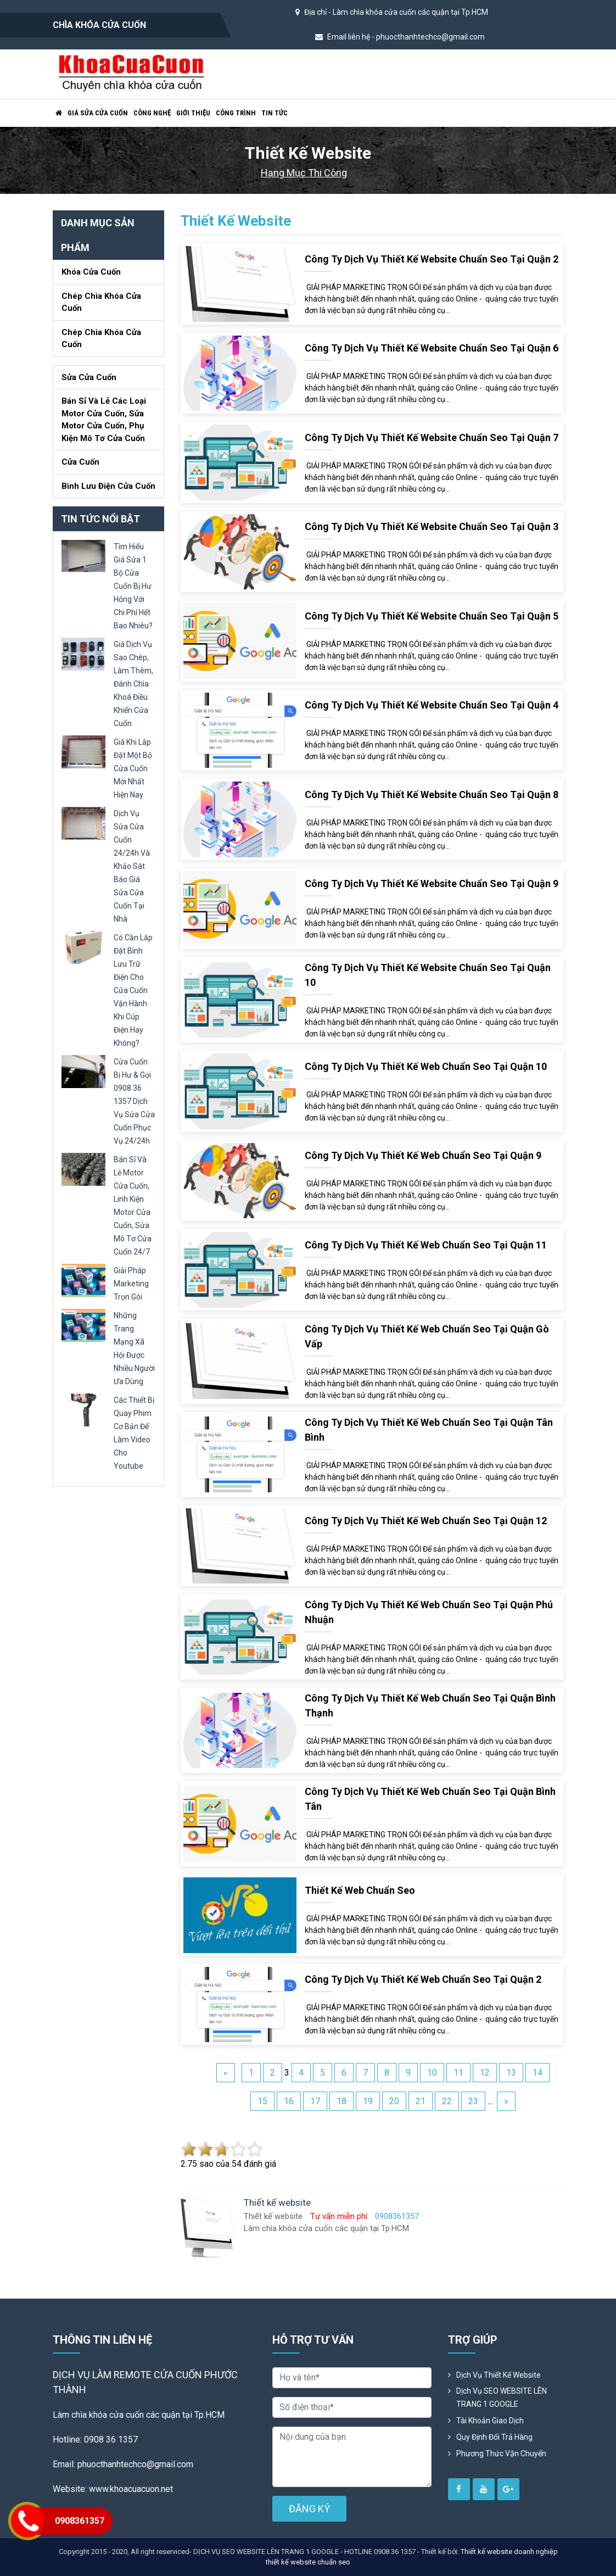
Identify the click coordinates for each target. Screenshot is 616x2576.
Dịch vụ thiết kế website (498, 2375)
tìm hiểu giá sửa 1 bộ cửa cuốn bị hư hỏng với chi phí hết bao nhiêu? (133, 586)
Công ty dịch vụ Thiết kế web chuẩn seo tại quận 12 (426, 1520)
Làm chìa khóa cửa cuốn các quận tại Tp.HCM (410, 12)
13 (511, 2072)
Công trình (236, 113)
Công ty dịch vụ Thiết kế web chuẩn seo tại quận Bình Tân (430, 1799)
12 (485, 2072)
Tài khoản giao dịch (490, 2420)
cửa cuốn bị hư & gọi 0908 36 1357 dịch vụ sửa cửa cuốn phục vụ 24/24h (134, 1101)
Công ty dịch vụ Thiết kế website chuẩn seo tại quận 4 (431, 705)
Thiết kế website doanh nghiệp (509, 2551)
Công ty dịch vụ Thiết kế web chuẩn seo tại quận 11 (426, 1245)
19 (368, 2101)
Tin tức (274, 113)
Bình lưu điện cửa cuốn (108, 486)
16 (289, 2101)
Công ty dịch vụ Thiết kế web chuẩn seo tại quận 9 (423, 1155)
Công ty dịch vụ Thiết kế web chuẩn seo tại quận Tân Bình (429, 1430)
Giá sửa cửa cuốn (98, 113)
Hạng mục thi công (304, 173)
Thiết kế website (236, 221)
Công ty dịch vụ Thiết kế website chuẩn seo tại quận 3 (431, 526)
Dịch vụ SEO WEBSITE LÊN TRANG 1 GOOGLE (501, 2397)
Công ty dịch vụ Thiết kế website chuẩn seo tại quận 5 (431, 616)
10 (432, 2072)
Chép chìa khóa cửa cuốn (101, 302)
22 (447, 2101)
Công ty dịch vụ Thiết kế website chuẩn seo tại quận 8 (431, 794)
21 (420, 2101)
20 (394, 2101)
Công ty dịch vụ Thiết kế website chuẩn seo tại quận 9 (431, 883)
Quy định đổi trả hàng (494, 2437)
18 (341, 2101)
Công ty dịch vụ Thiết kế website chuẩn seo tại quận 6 (431, 348)
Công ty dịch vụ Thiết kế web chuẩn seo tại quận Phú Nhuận (429, 1612)
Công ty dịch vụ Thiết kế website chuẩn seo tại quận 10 (428, 975)
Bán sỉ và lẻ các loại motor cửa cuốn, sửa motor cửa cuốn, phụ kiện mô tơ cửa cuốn (103, 419)
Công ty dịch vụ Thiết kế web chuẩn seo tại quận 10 (426, 1066)
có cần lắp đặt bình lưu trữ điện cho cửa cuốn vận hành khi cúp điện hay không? (133, 990)
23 (473, 2101)
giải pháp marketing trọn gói (131, 1283)
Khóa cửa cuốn (91, 272)
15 (262, 2101)
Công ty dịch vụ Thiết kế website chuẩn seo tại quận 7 (431, 437)
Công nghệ (152, 113)
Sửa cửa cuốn (88, 377)
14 (537, 2072)
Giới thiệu (193, 113)
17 (315, 2101)
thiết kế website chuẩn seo (308, 2562)
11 (458, 2072)
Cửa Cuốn (80, 462)
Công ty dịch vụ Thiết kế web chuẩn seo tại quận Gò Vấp (427, 1336)
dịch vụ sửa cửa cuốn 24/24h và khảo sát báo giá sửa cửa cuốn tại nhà (132, 866)
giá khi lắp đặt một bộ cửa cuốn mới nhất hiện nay (133, 768)
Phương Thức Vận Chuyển (501, 2453)
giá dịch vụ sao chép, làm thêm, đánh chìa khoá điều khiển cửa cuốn (133, 684)
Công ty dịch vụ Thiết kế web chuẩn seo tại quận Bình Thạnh (430, 1705)
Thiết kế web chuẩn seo (360, 1890)
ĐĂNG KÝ (309, 2508)
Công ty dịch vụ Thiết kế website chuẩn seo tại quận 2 (431, 259)
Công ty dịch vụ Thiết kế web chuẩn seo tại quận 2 (423, 1979)
